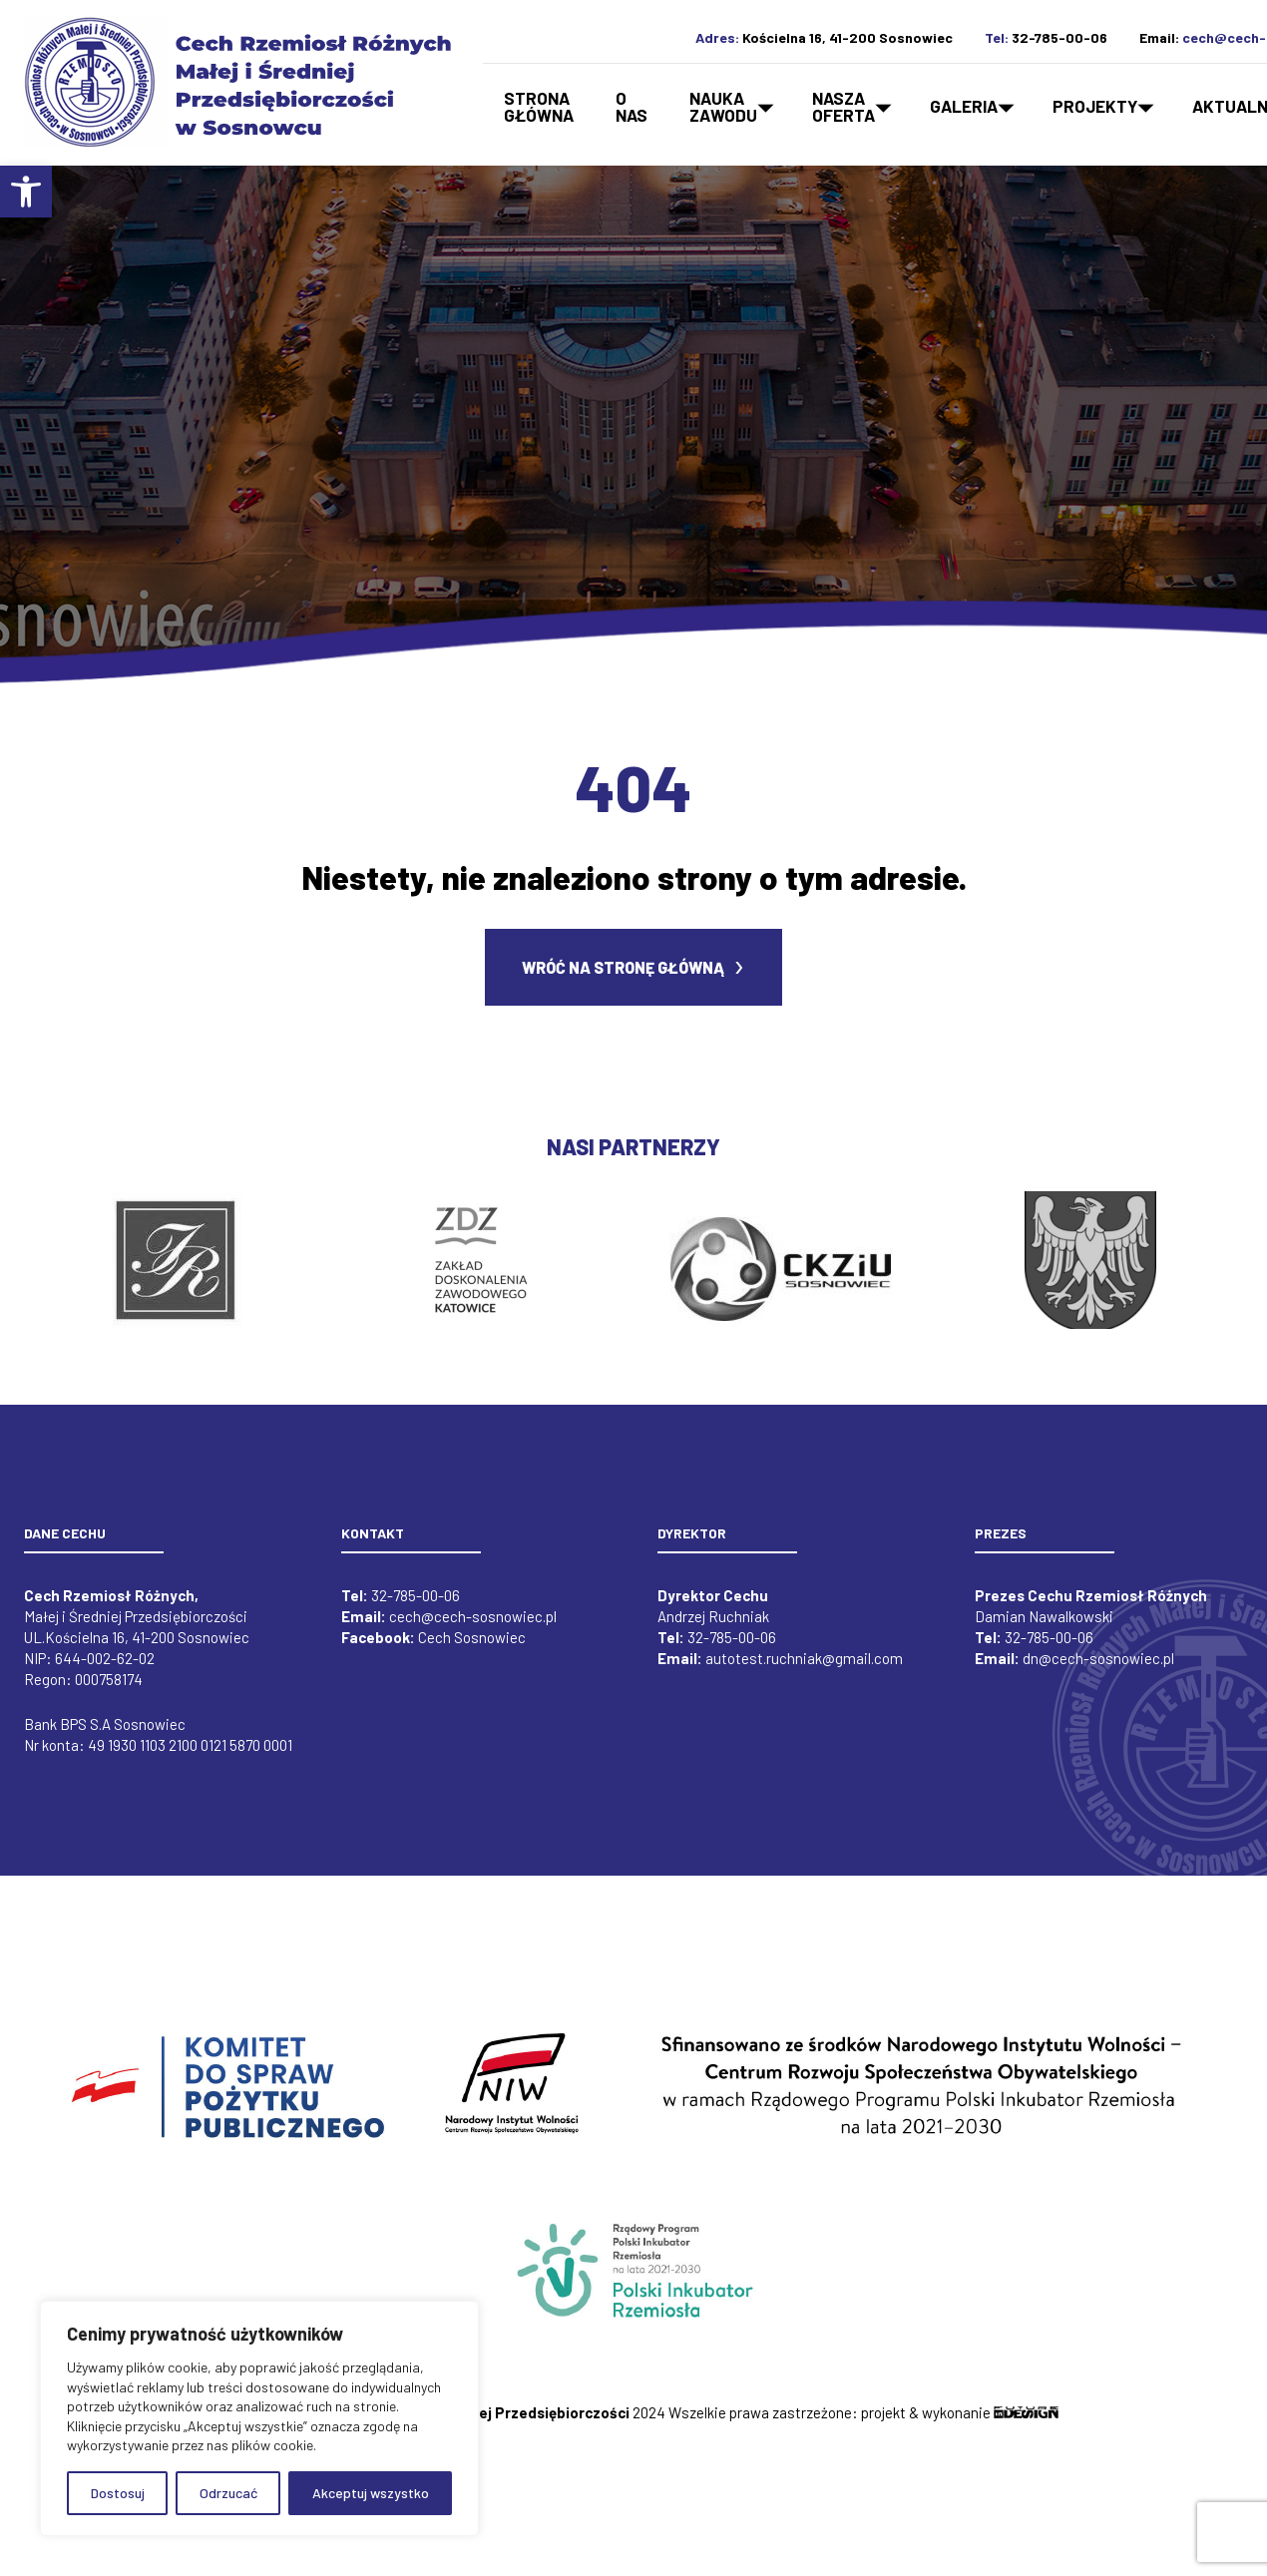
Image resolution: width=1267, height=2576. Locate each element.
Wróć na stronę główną (623, 980)
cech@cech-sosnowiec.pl (473, 1629)
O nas (631, 106)
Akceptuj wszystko (370, 2492)
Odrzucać (228, 2492)
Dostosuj (118, 2492)
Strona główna (539, 106)
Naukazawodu (723, 106)
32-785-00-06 (1059, 37)
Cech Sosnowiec (472, 1650)
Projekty (1095, 106)
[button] (26, 191)
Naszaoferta (843, 106)
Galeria (964, 106)
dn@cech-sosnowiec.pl (1098, 1671)
